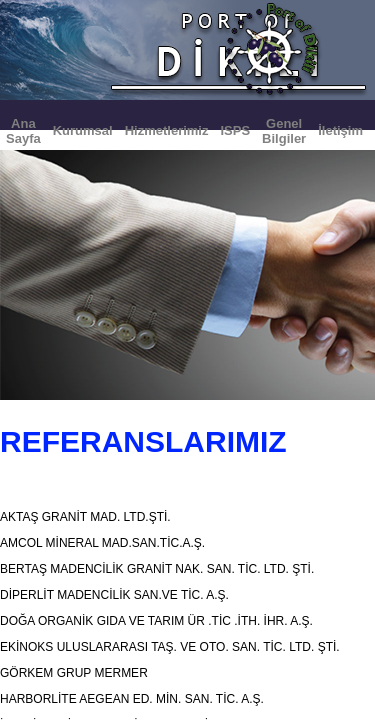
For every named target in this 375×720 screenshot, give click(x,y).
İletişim (340, 130)
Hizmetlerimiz (167, 130)
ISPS (235, 130)
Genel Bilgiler (284, 131)
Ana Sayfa (23, 131)
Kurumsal (83, 130)
